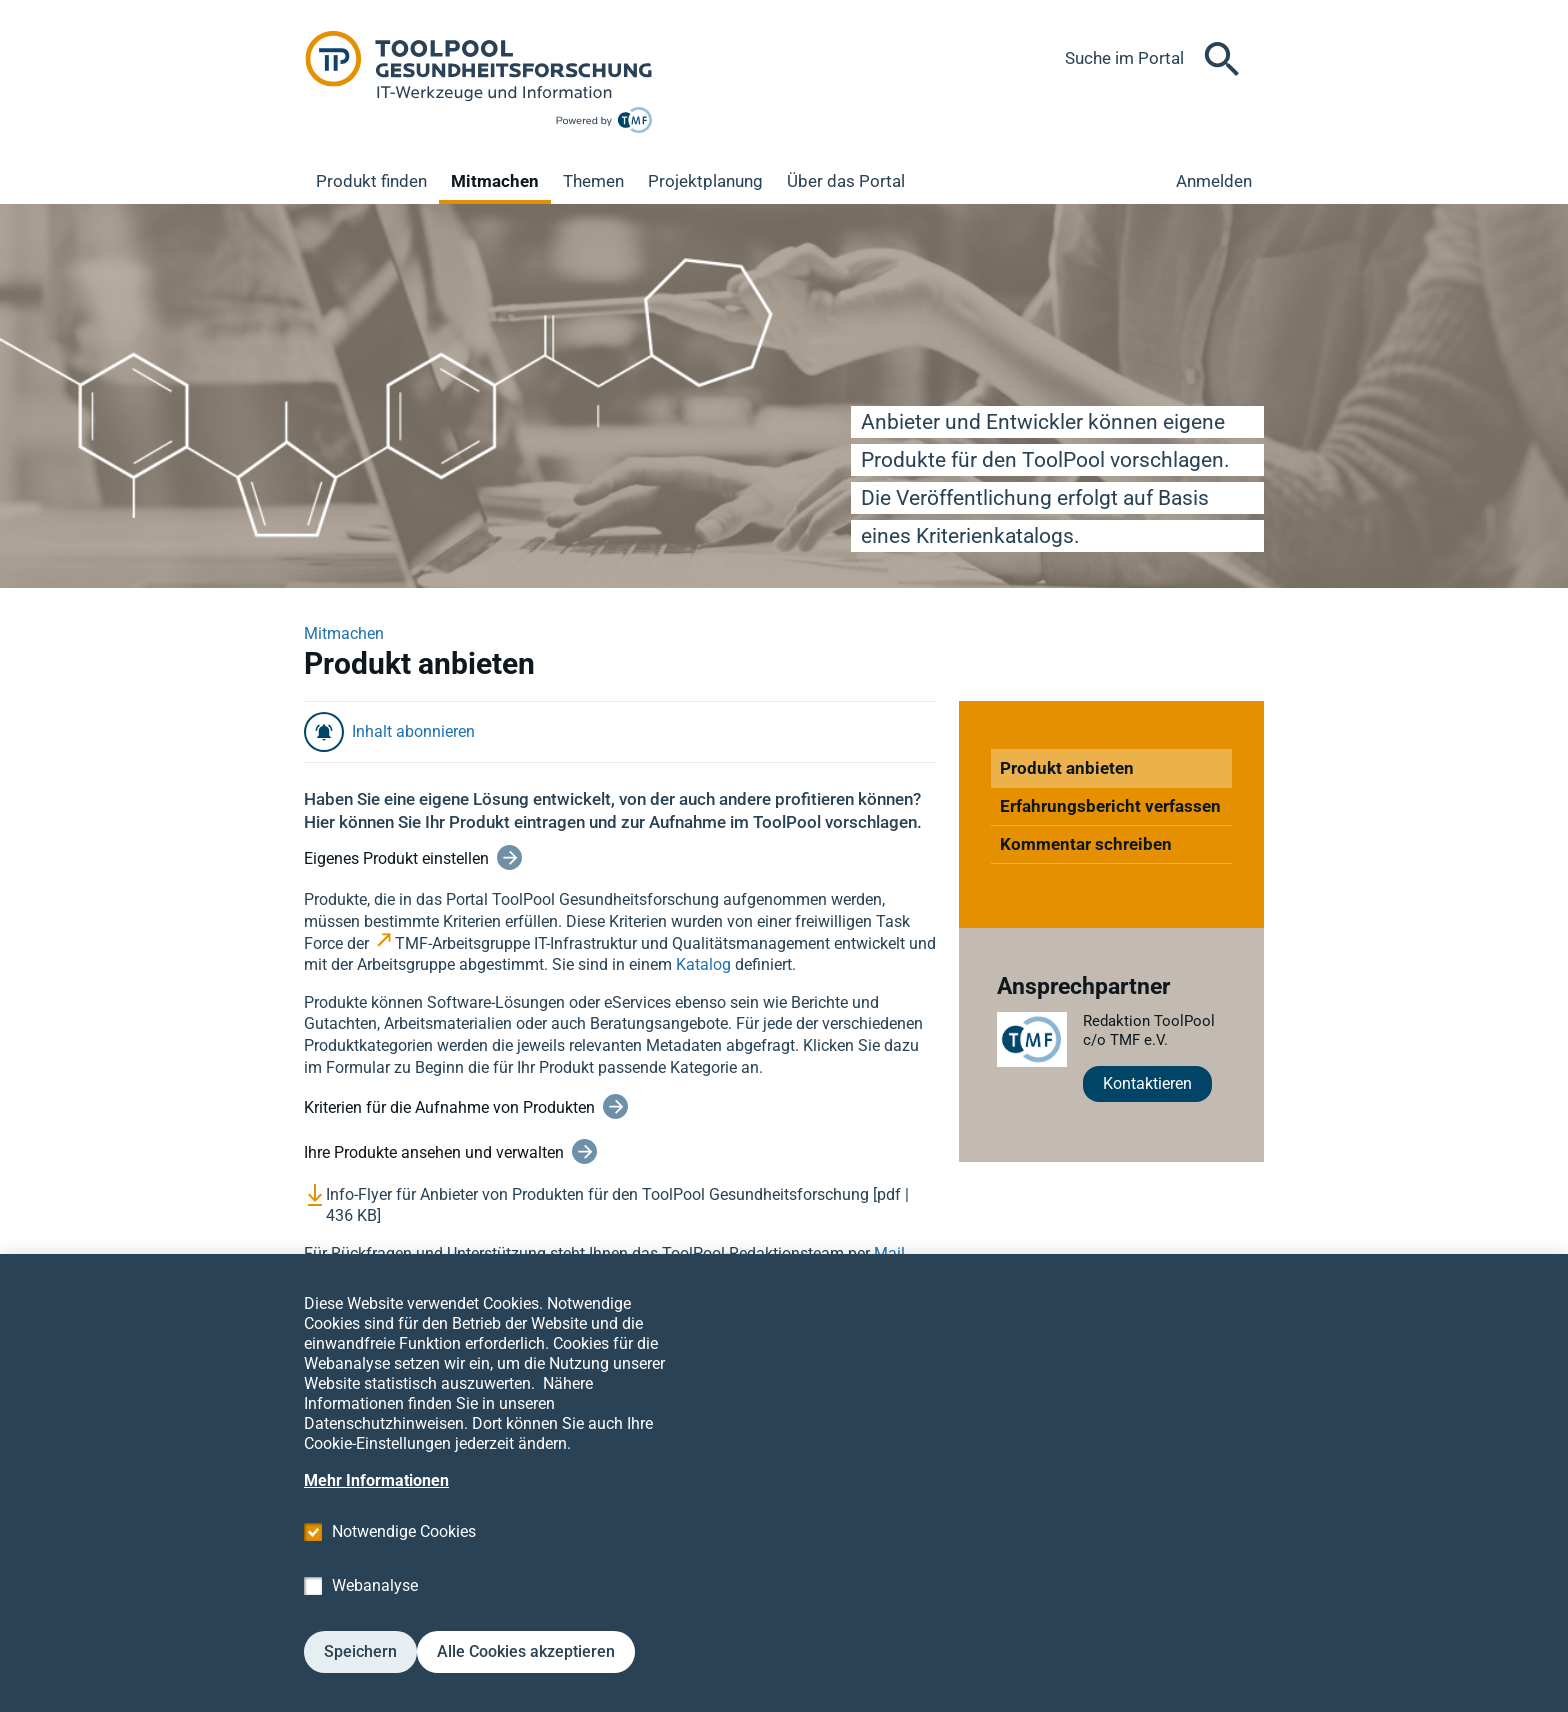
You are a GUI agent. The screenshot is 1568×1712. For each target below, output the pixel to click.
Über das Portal (846, 181)
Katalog (703, 964)
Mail (889, 1253)
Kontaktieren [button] (1147, 1083)
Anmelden (1214, 181)
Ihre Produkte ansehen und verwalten (434, 1152)
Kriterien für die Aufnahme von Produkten (449, 1107)
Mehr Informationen (376, 1522)
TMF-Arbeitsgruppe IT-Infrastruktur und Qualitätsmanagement (612, 943)
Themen (593, 181)
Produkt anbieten (1067, 768)
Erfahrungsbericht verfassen (1110, 806)
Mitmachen (495, 181)
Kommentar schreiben (1086, 844)
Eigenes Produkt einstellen (396, 858)
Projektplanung (705, 181)
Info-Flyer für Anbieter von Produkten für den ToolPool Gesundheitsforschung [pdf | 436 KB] (617, 1205)
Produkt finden (371, 181)
